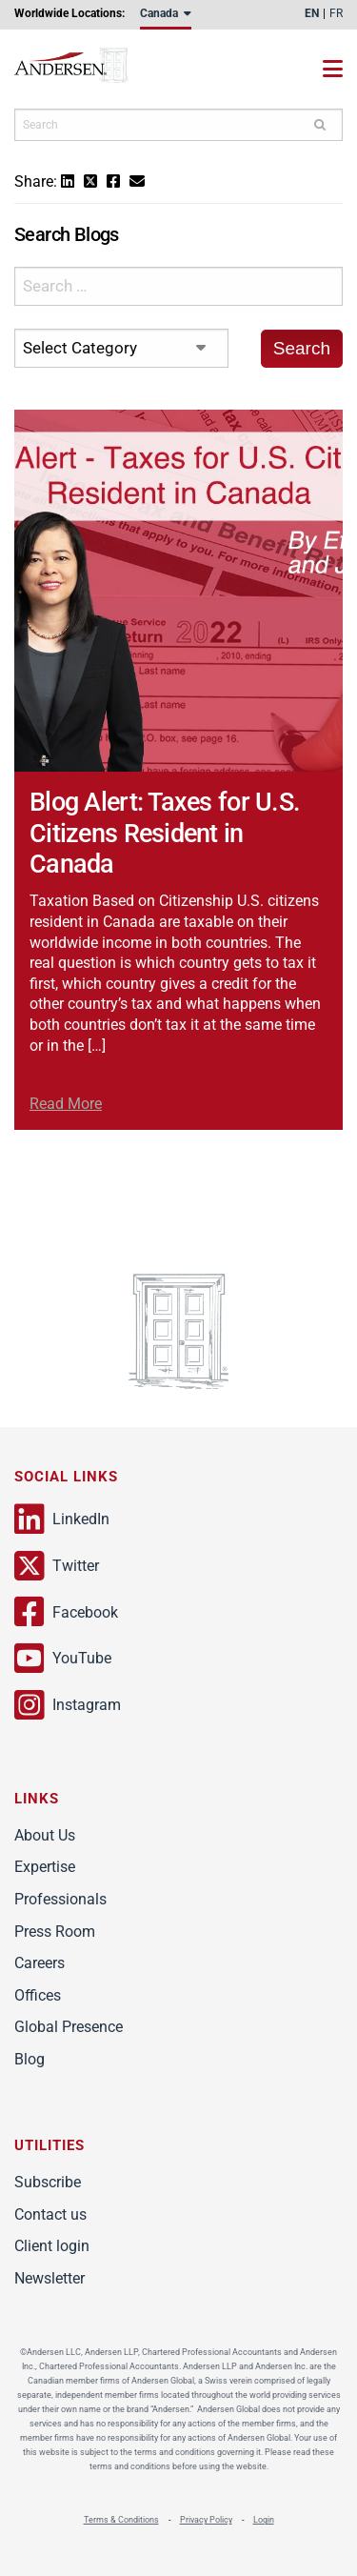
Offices (37, 1995)
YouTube (62, 1658)
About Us (44, 1835)
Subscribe (47, 2182)
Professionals (60, 1899)
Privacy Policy (206, 2520)
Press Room (54, 1931)
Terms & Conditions (121, 2520)
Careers (39, 1963)
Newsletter (49, 2278)
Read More (66, 1104)
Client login (51, 2246)
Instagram (67, 1705)
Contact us (50, 2214)
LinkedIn (61, 1519)
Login (263, 2520)
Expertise (44, 1867)
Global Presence (68, 2027)
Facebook (66, 1612)
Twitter (56, 1566)
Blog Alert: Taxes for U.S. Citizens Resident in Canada (165, 833)
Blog (29, 2059)
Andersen (90, 69)
